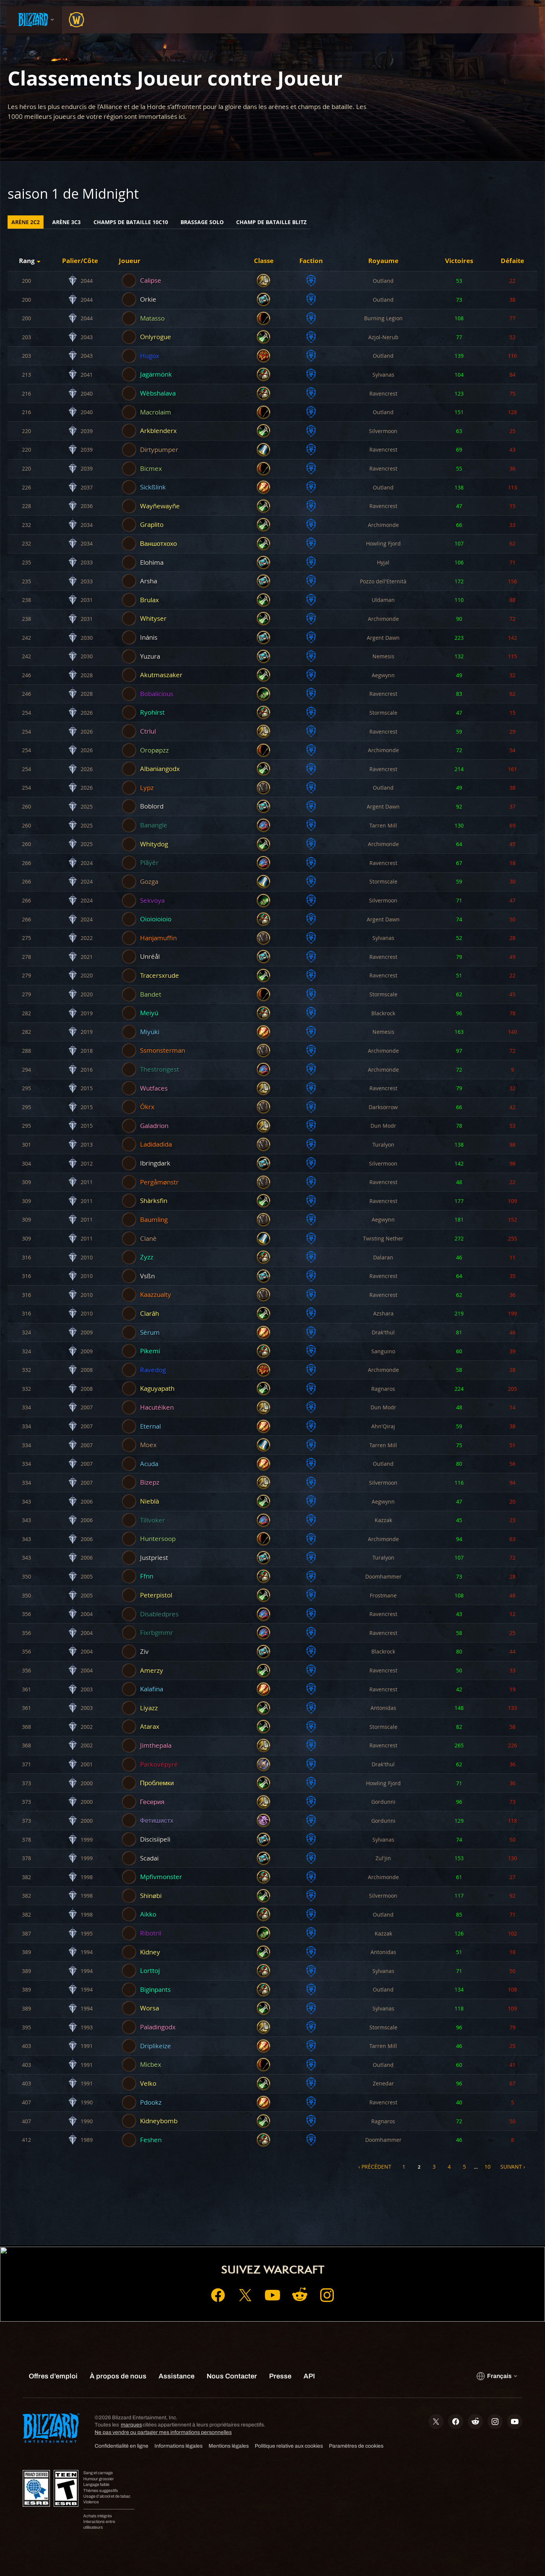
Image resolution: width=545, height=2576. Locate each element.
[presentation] (34, 19)
